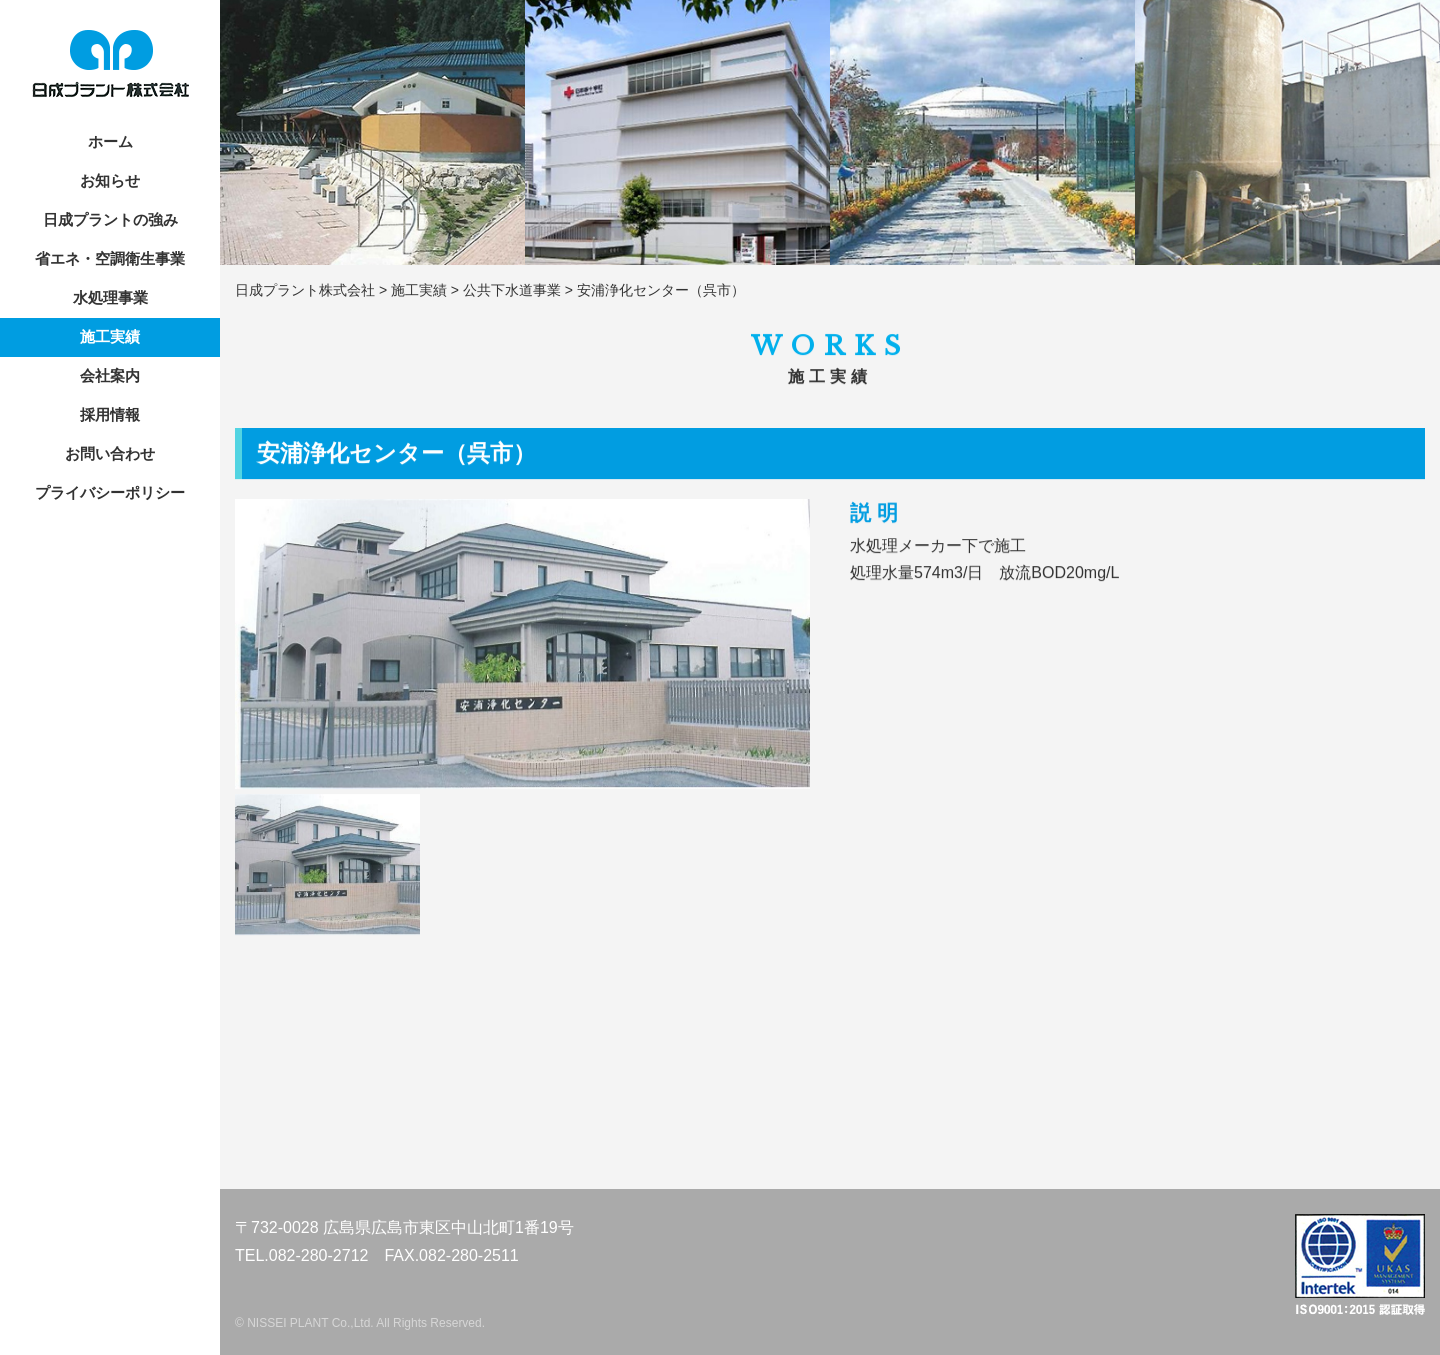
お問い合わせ (110, 453)
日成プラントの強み (110, 219)
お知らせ (110, 180)
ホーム (110, 141)
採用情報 (110, 414)
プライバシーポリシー (110, 492)
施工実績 (110, 336)
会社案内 (110, 375)
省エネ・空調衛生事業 (110, 258)
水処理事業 (110, 297)
